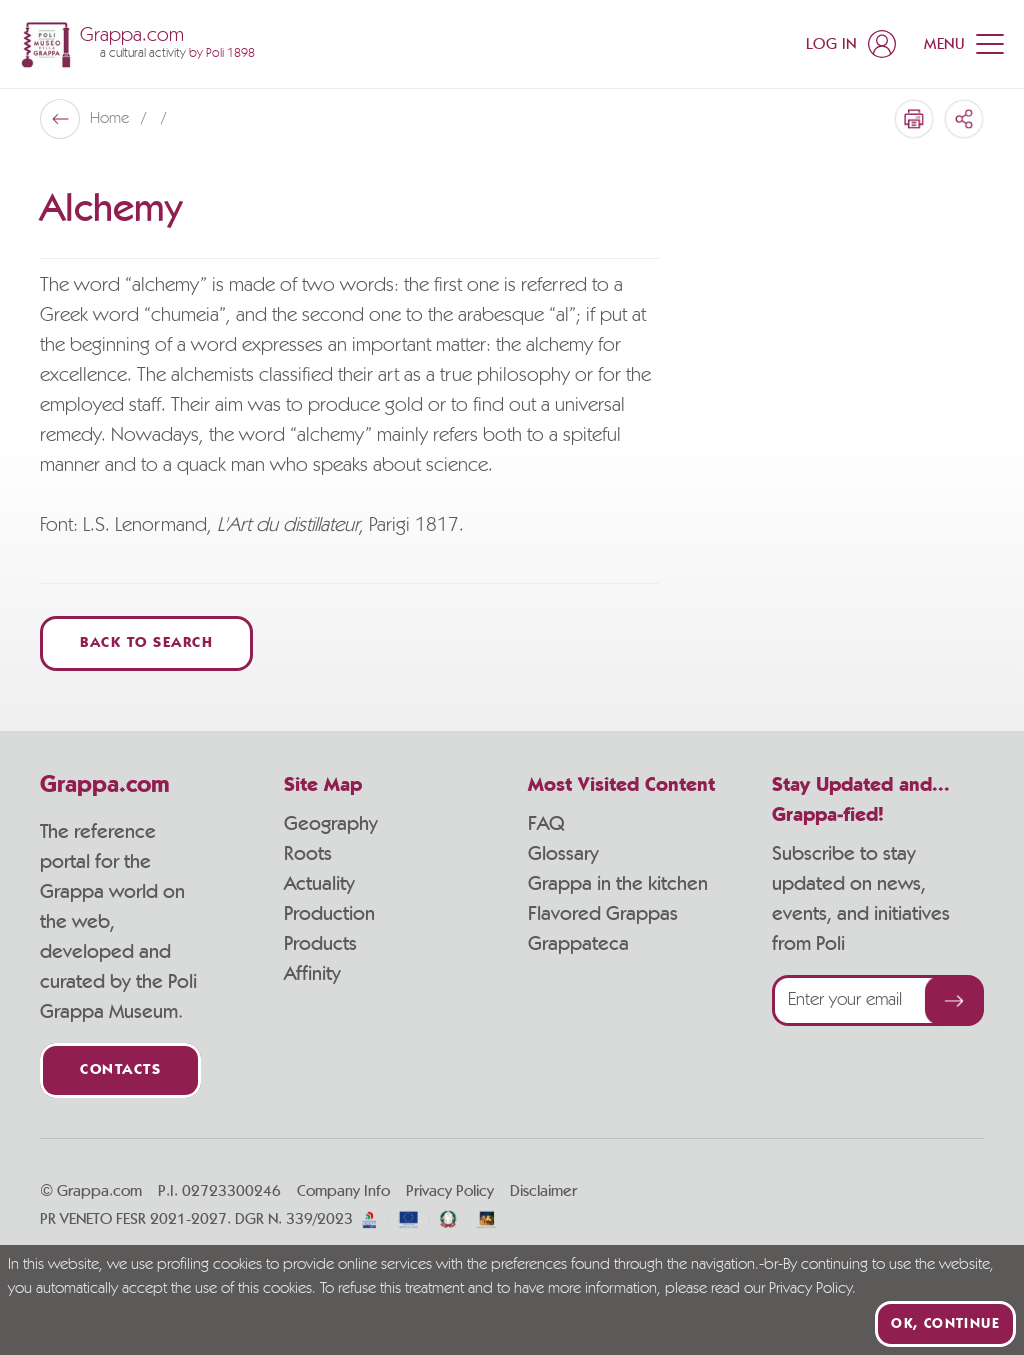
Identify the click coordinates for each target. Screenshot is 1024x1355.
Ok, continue (945, 1324)
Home (111, 119)
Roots (308, 854)
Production (329, 914)
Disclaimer (543, 1191)
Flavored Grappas (603, 914)
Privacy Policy (450, 1191)
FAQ (546, 824)
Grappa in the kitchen (618, 884)
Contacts (120, 1070)
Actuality (319, 884)
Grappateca (578, 944)
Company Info (343, 1191)
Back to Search (146, 643)
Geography (331, 824)
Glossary (563, 854)
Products (320, 944)
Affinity (312, 974)
